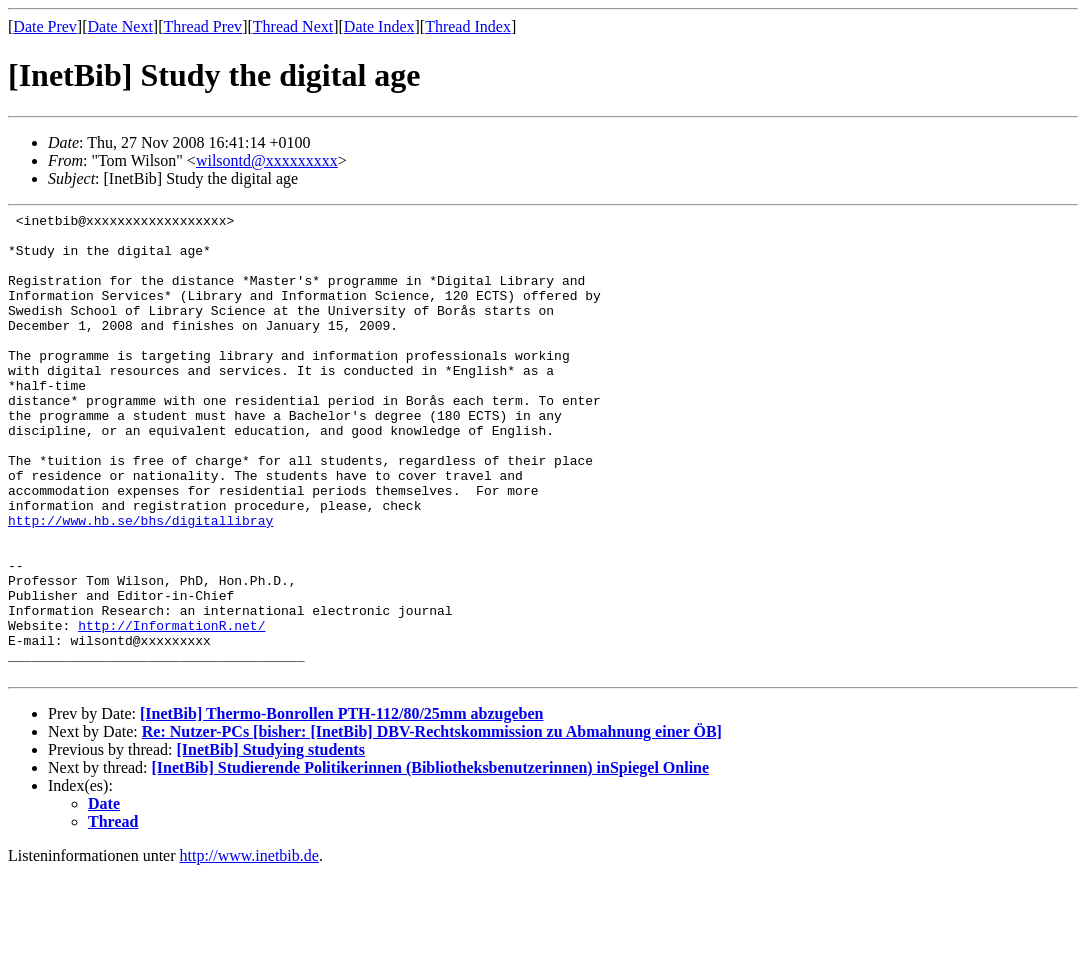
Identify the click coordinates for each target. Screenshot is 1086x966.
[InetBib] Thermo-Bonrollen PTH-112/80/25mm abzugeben (341, 806)
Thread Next (293, 26)
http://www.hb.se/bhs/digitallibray (140, 583)
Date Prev (45, 26)
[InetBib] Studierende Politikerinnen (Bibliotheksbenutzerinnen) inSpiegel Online (431, 860)
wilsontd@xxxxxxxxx (267, 160)
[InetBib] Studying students (270, 842)
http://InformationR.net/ (171, 709)
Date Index (379, 26)
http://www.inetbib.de (249, 948)
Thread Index (468, 26)
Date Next (120, 26)
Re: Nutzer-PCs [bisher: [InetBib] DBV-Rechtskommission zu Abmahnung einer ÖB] (432, 824)
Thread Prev (202, 26)
